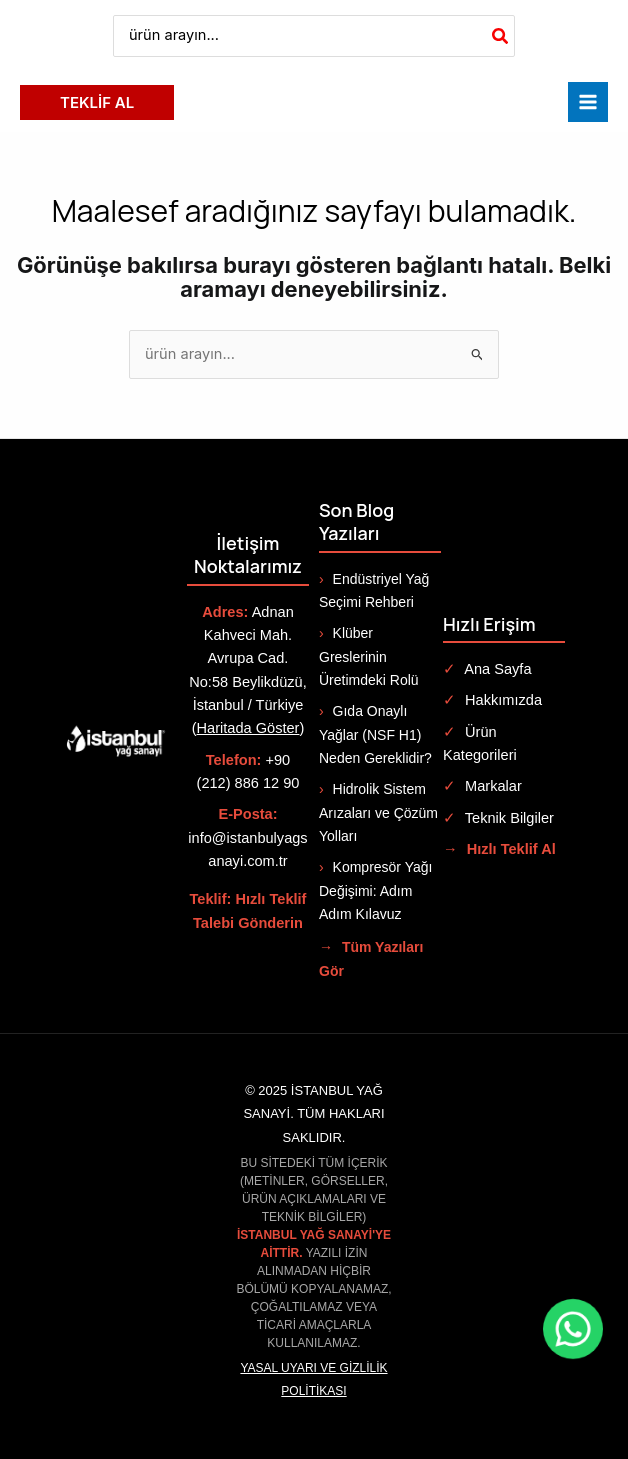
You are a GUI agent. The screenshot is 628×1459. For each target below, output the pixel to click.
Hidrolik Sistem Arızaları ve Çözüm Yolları (378, 812)
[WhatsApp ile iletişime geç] (573, 1329)
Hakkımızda (492, 700)
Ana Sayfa (487, 669)
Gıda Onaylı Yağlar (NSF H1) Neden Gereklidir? (375, 734)
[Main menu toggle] (588, 102)
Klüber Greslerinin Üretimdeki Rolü (369, 656)
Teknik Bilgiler (498, 818)
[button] (97, 102)
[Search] (501, 36)
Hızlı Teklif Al (499, 849)
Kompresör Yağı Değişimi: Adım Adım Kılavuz (375, 890)
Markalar (482, 786)
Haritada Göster (248, 728)
